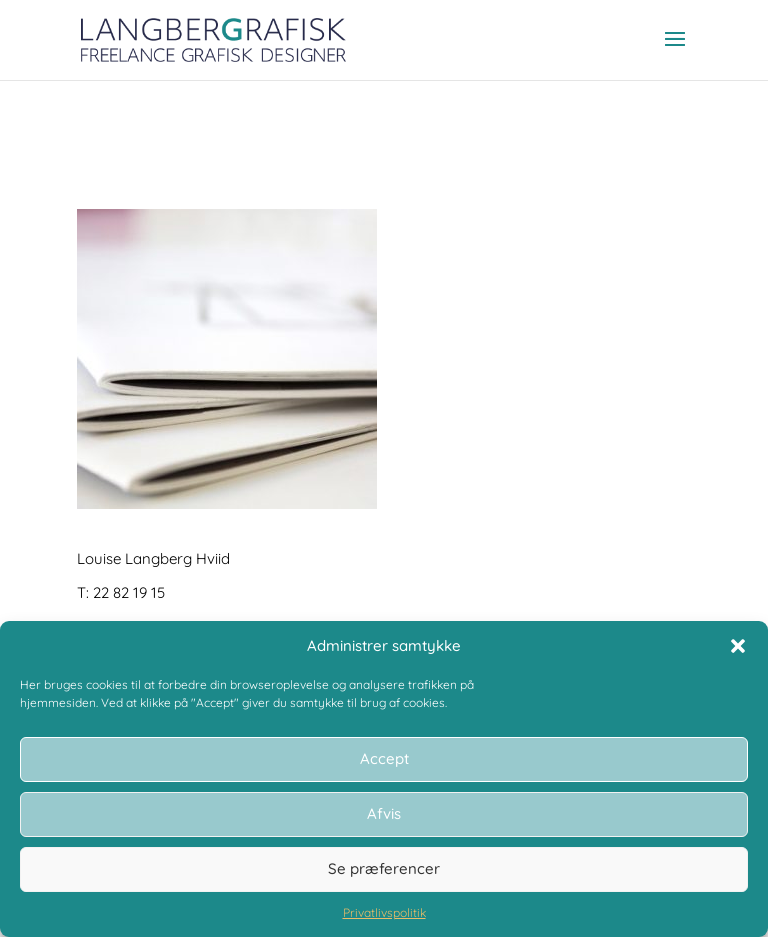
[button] (738, 646)
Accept (384, 758)
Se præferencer (384, 868)
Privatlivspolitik (384, 912)
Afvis (384, 813)
